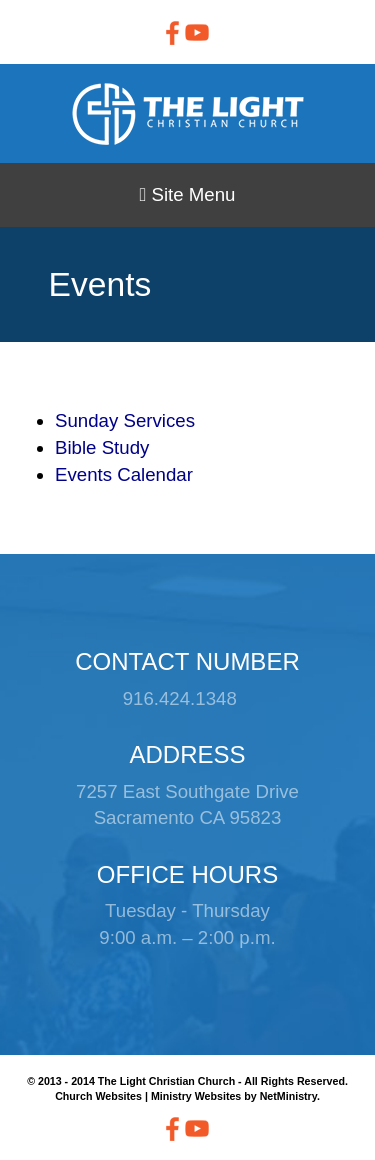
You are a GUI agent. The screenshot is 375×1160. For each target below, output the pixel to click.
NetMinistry (288, 1096)
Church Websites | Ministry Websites (149, 1096)
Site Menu (187, 194)
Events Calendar (124, 474)
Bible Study (102, 447)
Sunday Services (125, 420)
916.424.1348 (180, 698)
